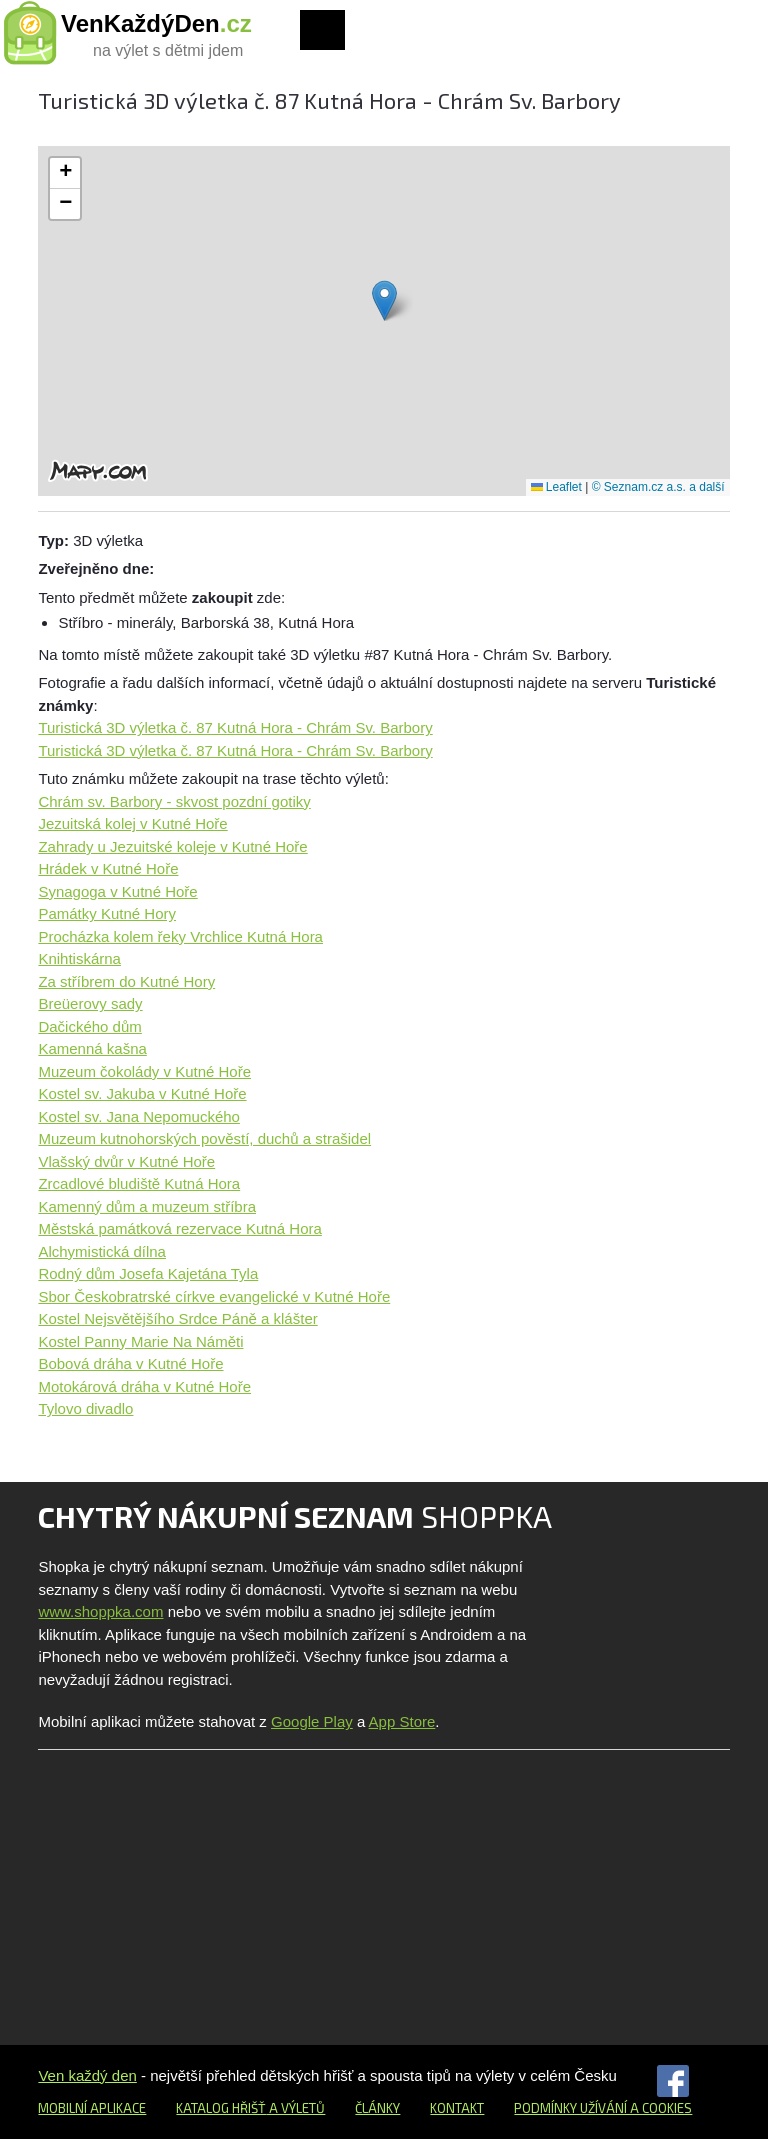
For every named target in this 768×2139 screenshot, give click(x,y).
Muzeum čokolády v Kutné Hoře (144, 1071)
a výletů (295, 2108)
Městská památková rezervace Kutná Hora (179, 1228)
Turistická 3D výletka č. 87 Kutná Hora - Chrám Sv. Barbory (235, 727)
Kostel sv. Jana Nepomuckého (139, 1116)
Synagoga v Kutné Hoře (117, 891)
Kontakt (457, 2108)
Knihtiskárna (79, 958)
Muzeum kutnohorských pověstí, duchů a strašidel (204, 1138)
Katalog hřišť (221, 2108)
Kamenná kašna (92, 1048)
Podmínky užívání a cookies (603, 2108)
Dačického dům (89, 1026)
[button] (384, 300)
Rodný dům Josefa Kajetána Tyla (148, 1273)
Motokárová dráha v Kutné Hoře (144, 1386)
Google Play (312, 1721)
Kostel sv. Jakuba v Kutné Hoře (142, 1093)
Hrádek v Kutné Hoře (108, 868)
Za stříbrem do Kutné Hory (126, 981)
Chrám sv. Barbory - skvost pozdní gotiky (174, 801)
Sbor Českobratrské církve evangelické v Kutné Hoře (214, 1296)
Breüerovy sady (90, 1003)
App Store (402, 1721)
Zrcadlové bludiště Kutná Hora (139, 1183)
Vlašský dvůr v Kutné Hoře (126, 1161)
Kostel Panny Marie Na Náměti (140, 1341)
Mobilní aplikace (92, 2108)
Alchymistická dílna (102, 1251)
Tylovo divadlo (85, 1408)
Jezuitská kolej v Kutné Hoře (132, 823)
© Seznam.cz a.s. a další (658, 487)
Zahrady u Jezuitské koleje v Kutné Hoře (172, 846)
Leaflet (556, 487)
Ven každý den (87, 2075)
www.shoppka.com (100, 1611)
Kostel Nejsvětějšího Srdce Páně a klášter (177, 1318)
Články (377, 2108)
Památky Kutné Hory (107, 913)
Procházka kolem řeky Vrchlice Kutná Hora (180, 936)
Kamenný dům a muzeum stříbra (147, 1206)
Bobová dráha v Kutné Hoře (130, 1363)
